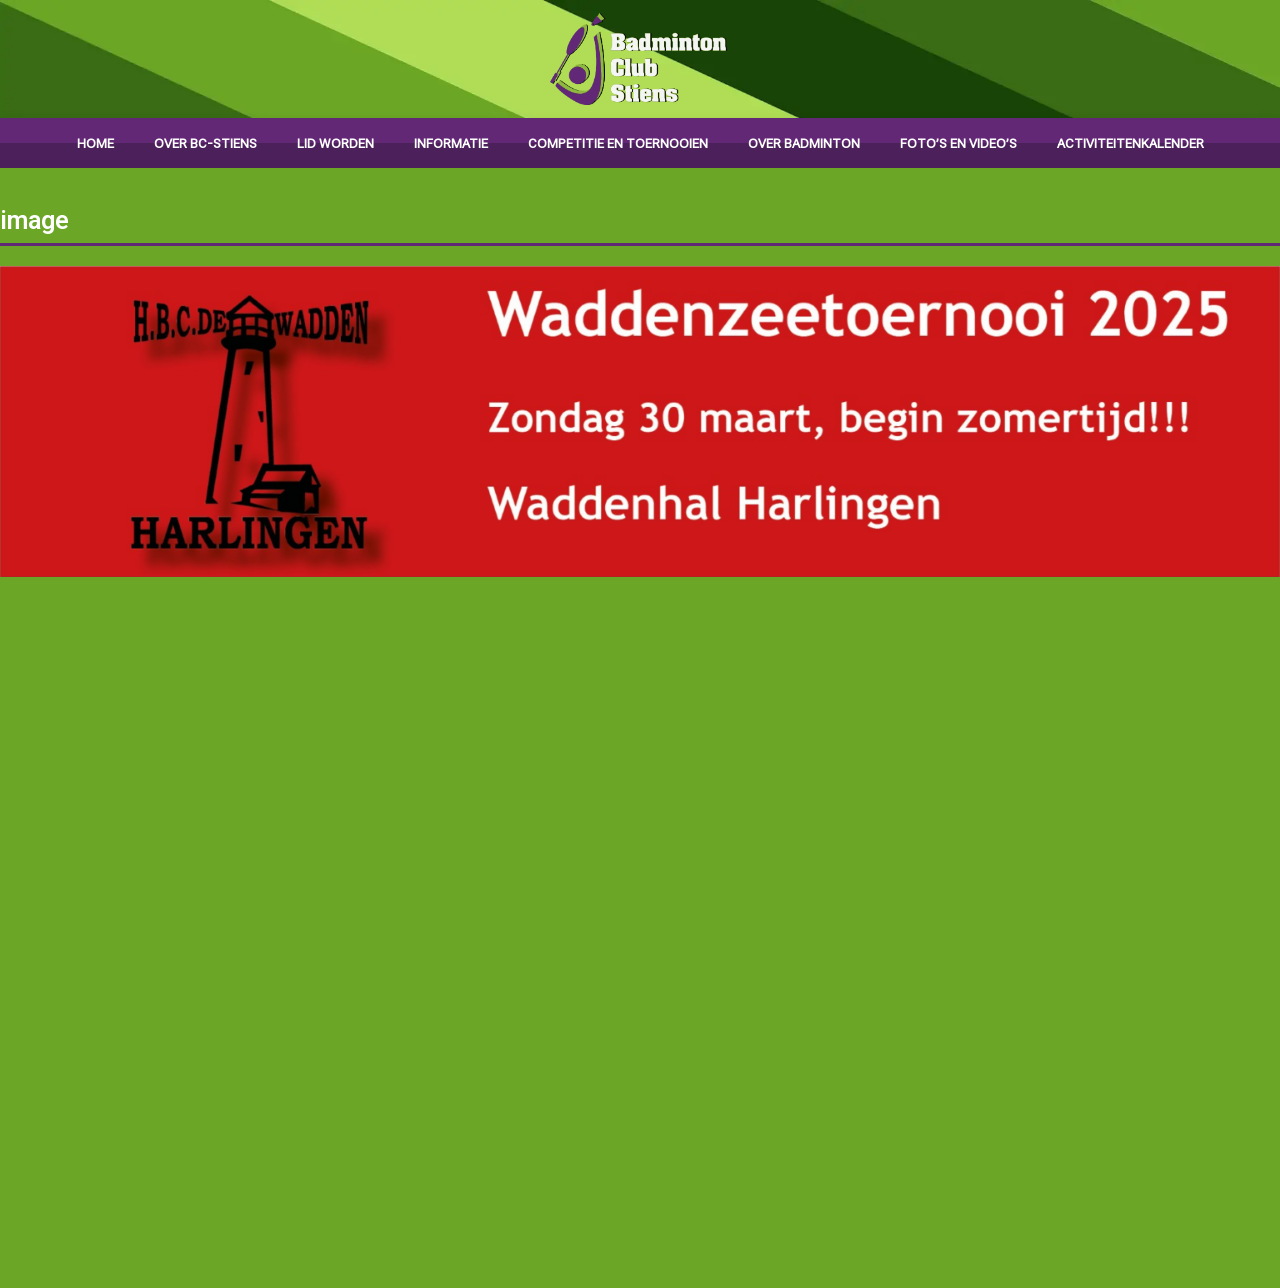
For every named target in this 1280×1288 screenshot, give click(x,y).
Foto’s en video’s (958, 143)
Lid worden (335, 143)
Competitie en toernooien (618, 143)
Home (95, 143)
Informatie (451, 143)
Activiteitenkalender (1130, 143)
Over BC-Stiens (205, 143)
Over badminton (804, 143)
